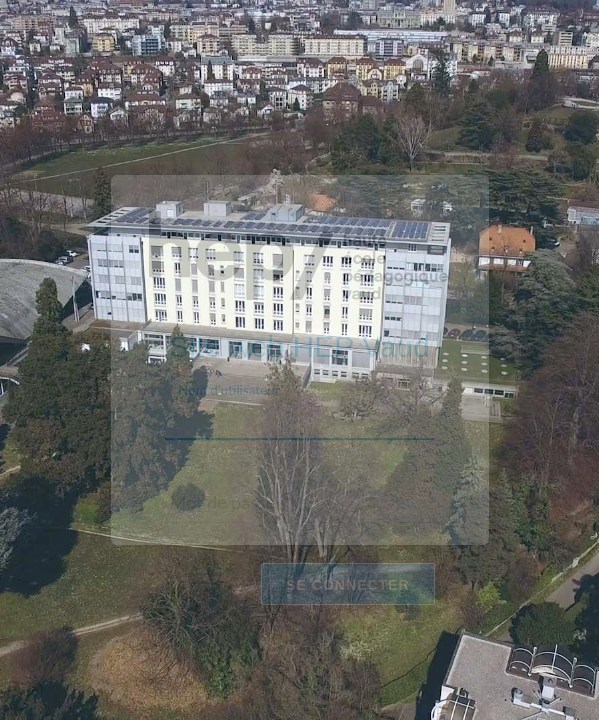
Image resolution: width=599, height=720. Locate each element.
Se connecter (347, 584)
